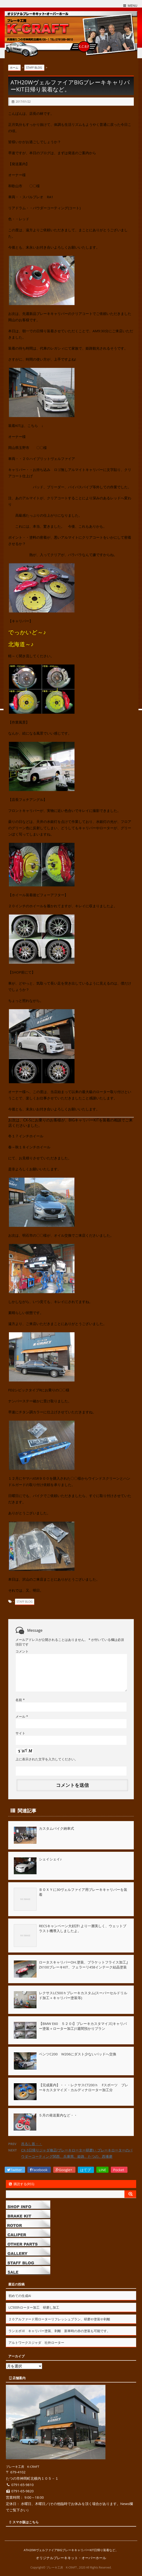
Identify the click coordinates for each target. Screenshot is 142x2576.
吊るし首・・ (31, 2143)
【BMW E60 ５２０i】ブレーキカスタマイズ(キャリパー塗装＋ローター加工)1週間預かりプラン (83, 2026)
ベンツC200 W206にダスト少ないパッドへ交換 (77, 2054)
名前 (20, 1699)
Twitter (15, 2169)
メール (21, 1716)
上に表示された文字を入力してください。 (46, 1759)
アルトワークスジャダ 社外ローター (36, 2342)
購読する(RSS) (21, 2183)
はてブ (86, 2169)
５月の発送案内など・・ (58, 2115)
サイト (20, 1733)
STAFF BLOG (25, 1602)
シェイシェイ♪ (50, 1858)
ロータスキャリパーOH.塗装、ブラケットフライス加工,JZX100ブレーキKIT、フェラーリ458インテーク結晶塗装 (83, 1964)
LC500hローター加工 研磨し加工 (33, 2307)
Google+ (64, 2169)
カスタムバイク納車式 (56, 1828)
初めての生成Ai (19, 2295)
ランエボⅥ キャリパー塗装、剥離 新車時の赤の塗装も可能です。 (59, 2330)
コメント (22, 1651)
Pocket (119, 2169)
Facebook (39, 2169)
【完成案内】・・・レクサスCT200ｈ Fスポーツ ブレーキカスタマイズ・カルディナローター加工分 (83, 2087)
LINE (102, 2169)
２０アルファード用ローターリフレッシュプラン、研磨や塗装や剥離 (59, 2319)
